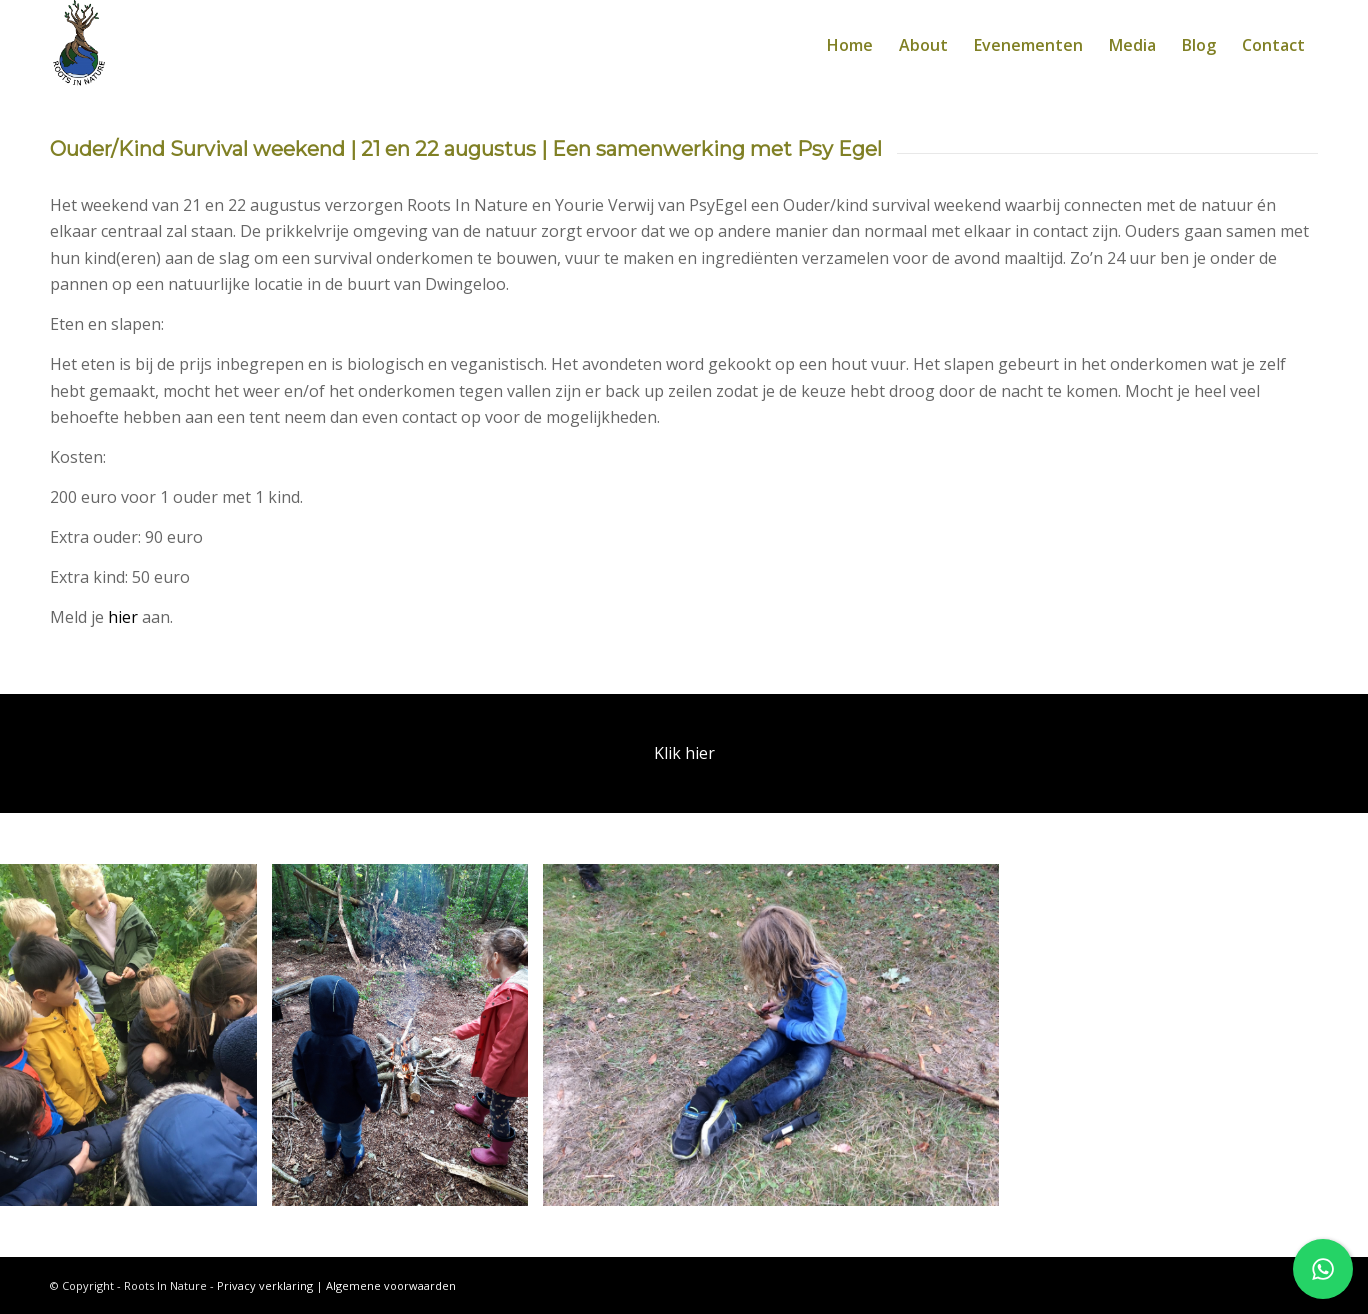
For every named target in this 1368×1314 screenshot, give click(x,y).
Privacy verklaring (265, 1285)
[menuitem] (850, 45)
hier (123, 617)
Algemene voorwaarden (391, 1285)
